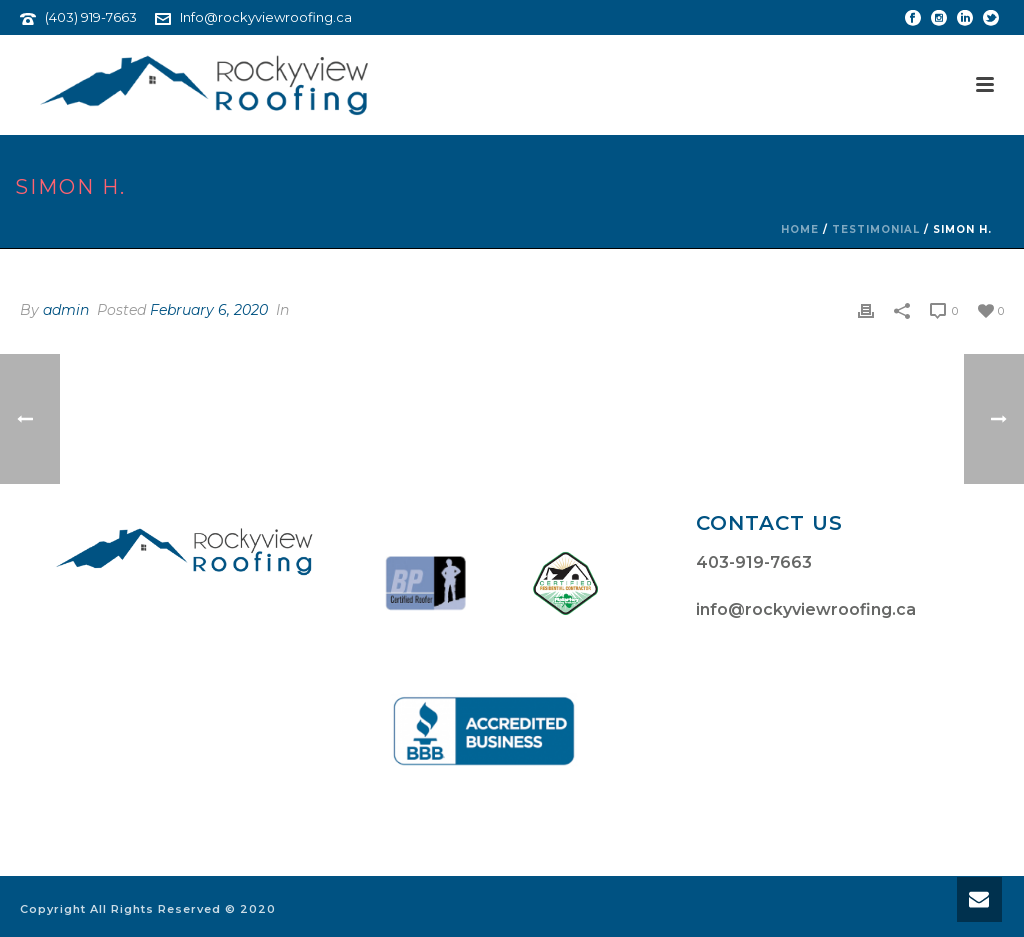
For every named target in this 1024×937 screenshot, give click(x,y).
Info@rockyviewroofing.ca (266, 17)
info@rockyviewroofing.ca (806, 609)
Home (800, 229)
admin (66, 310)
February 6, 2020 (209, 310)
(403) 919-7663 (91, 17)
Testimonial (876, 229)
